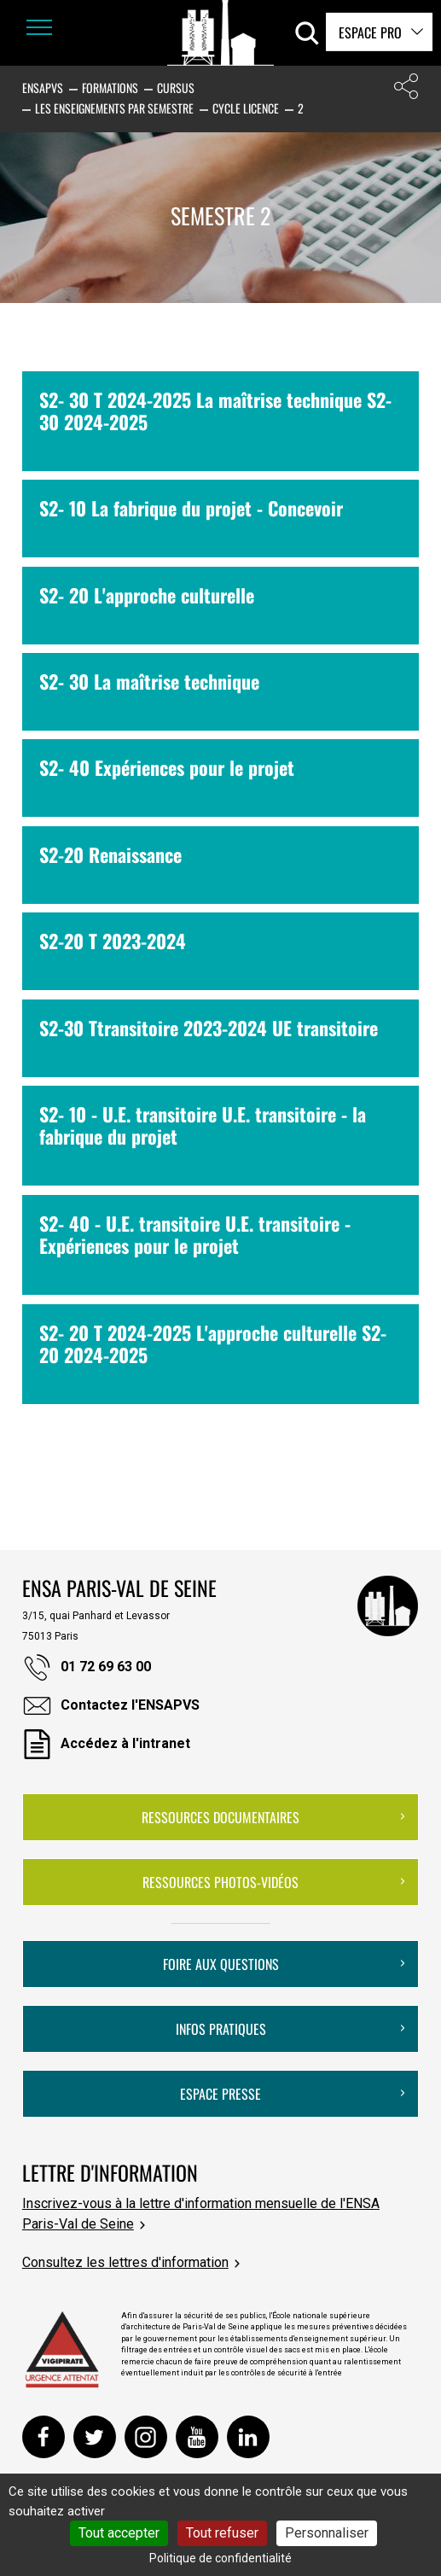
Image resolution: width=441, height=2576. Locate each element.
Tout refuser (222, 2533)
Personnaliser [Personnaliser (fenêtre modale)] (326, 2533)
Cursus (175, 87)
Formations (110, 87)
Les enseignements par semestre (114, 108)
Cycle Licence (245, 108)
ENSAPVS (42, 87)
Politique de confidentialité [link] (220, 2558)
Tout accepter (119, 2533)
